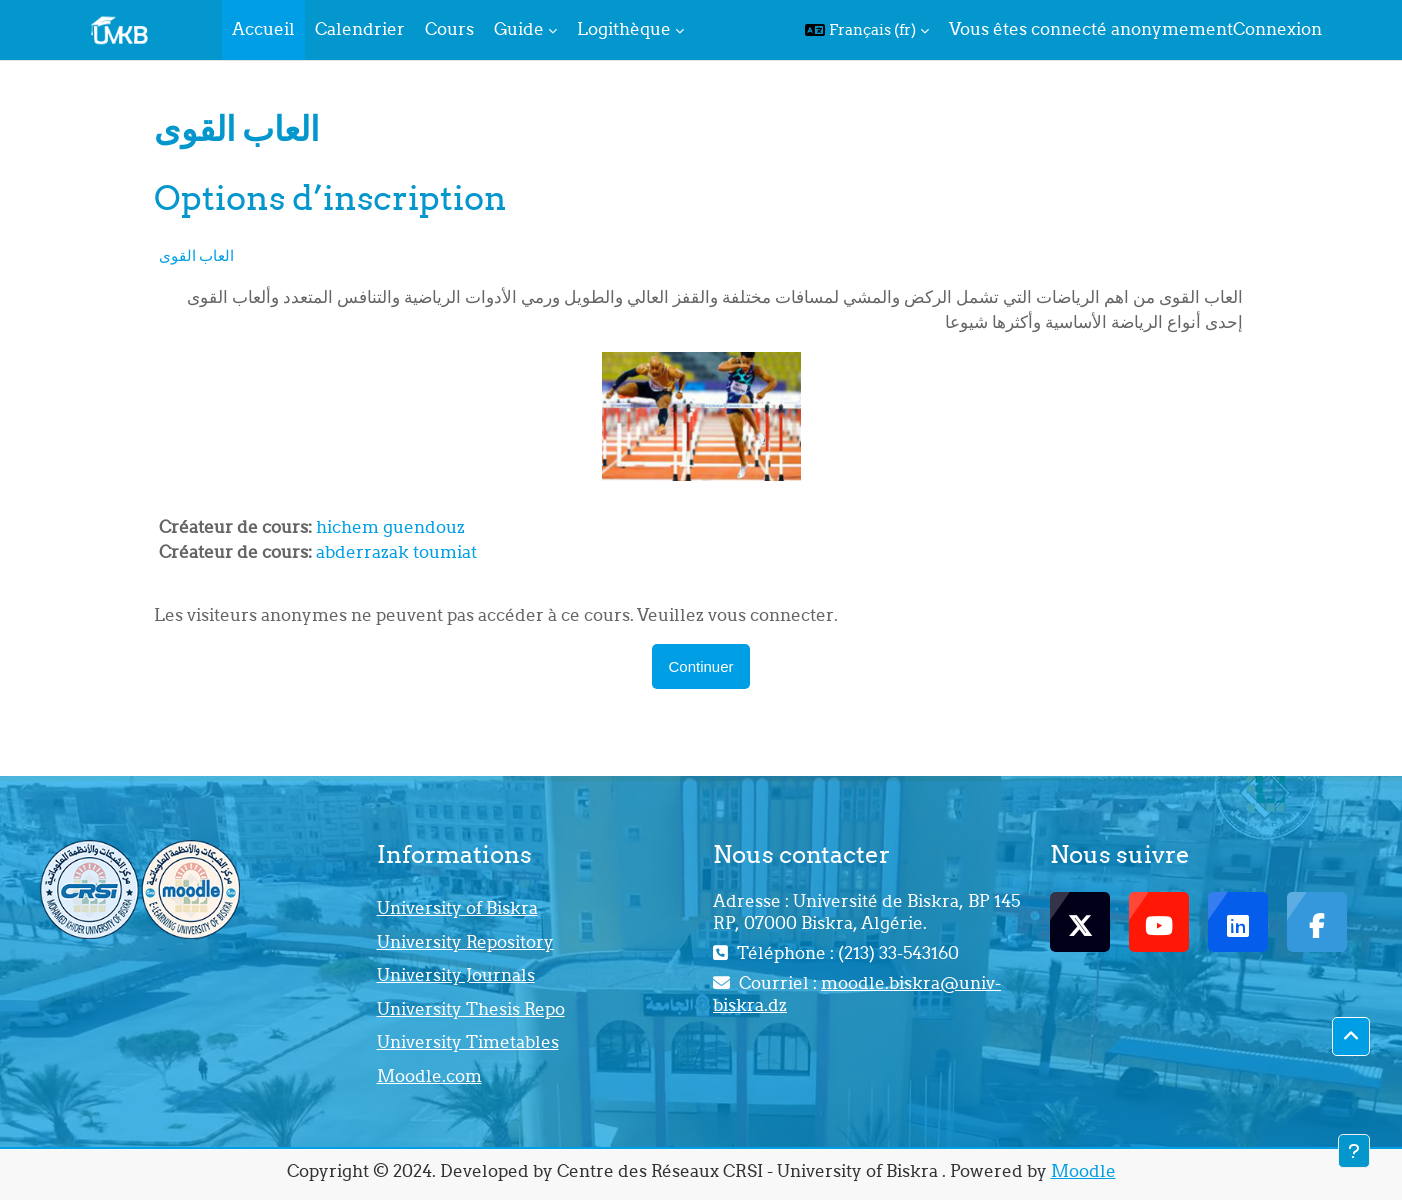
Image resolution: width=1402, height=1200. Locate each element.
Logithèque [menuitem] (624, 29)
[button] (867, 30)
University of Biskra (457, 908)
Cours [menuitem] (449, 29)
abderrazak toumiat (396, 552)
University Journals (456, 975)
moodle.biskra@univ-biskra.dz (857, 994)
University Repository (465, 942)
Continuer (700, 666)
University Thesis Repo (471, 1009)
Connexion (1277, 29)
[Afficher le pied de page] (1354, 1151)
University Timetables (468, 1042)
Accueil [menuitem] (263, 29)
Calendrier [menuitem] (360, 29)
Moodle (1083, 1171)
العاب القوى (196, 255)
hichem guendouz (390, 527)
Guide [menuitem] (519, 29)
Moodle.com (429, 1076)
